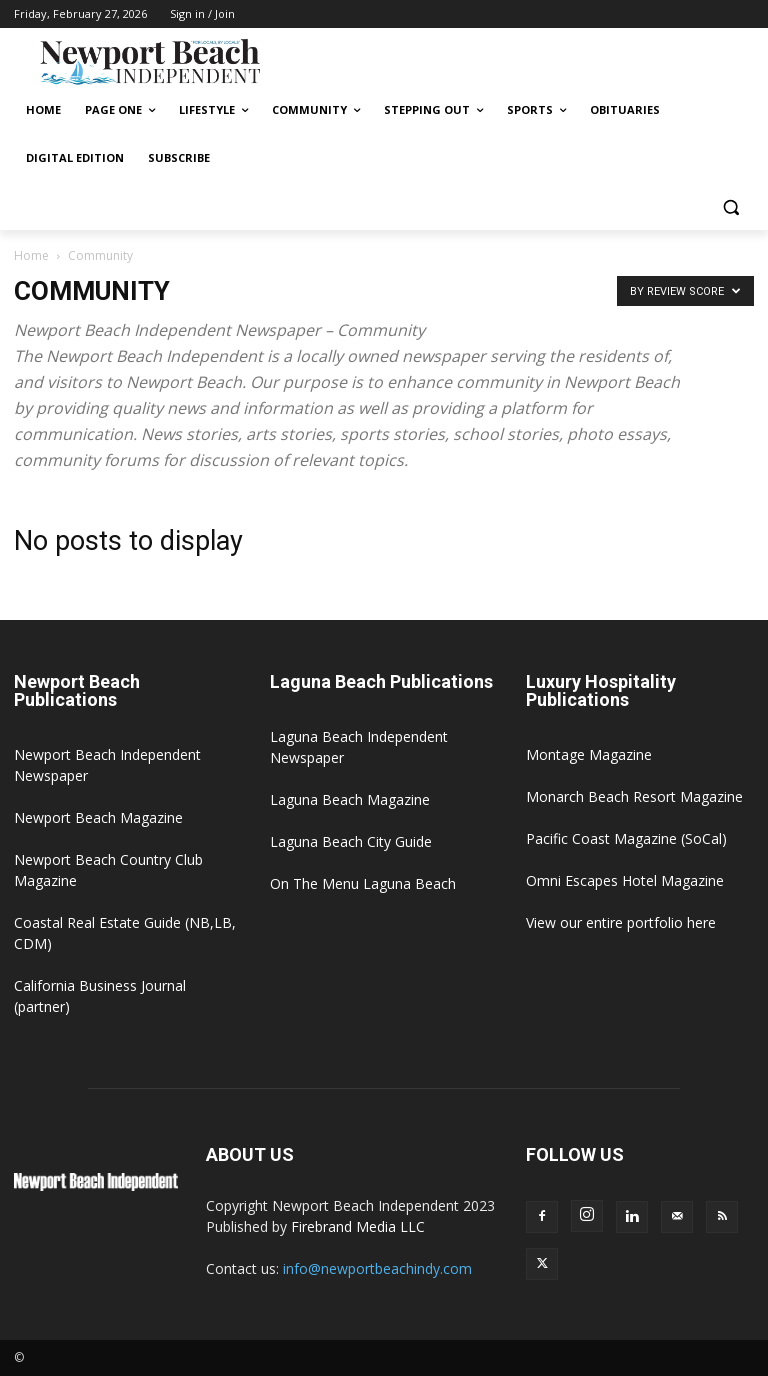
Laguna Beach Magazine (350, 799)
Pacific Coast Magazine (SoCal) (626, 838)
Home (31, 255)
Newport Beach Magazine (98, 817)
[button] (730, 206)
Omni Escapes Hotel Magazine (625, 880)
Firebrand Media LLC (358, 1226)
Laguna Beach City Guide (351, 841)
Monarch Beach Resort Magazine (634, 796)
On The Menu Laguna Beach (363, 883)
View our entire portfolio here (621, 922)
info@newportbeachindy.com (377, 1268)
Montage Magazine (589, 754)
